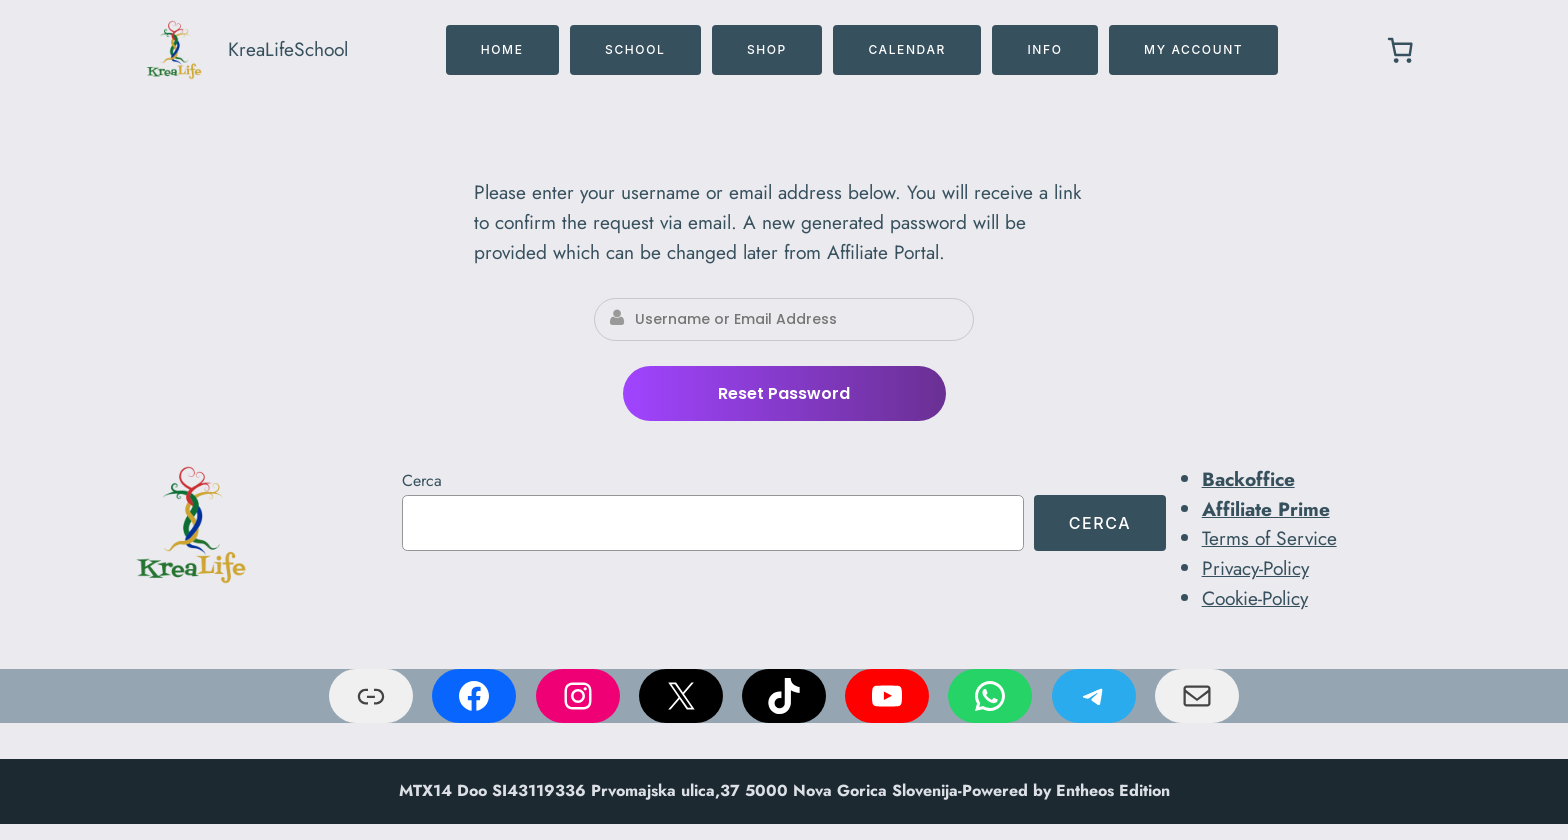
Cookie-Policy (1255, 598)
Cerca (422, 480)
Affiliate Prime (1266, 509)
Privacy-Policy (1255, 568)
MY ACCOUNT (1193, 49)
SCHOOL (635, 49)
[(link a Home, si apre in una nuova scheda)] (191, 525)
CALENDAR (906, 49)
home (502, 49)
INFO (1044, 49)
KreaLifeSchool (288, 49)
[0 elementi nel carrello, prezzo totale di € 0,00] (1400, 50)
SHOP (767, 49)
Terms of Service (1269, 538)
